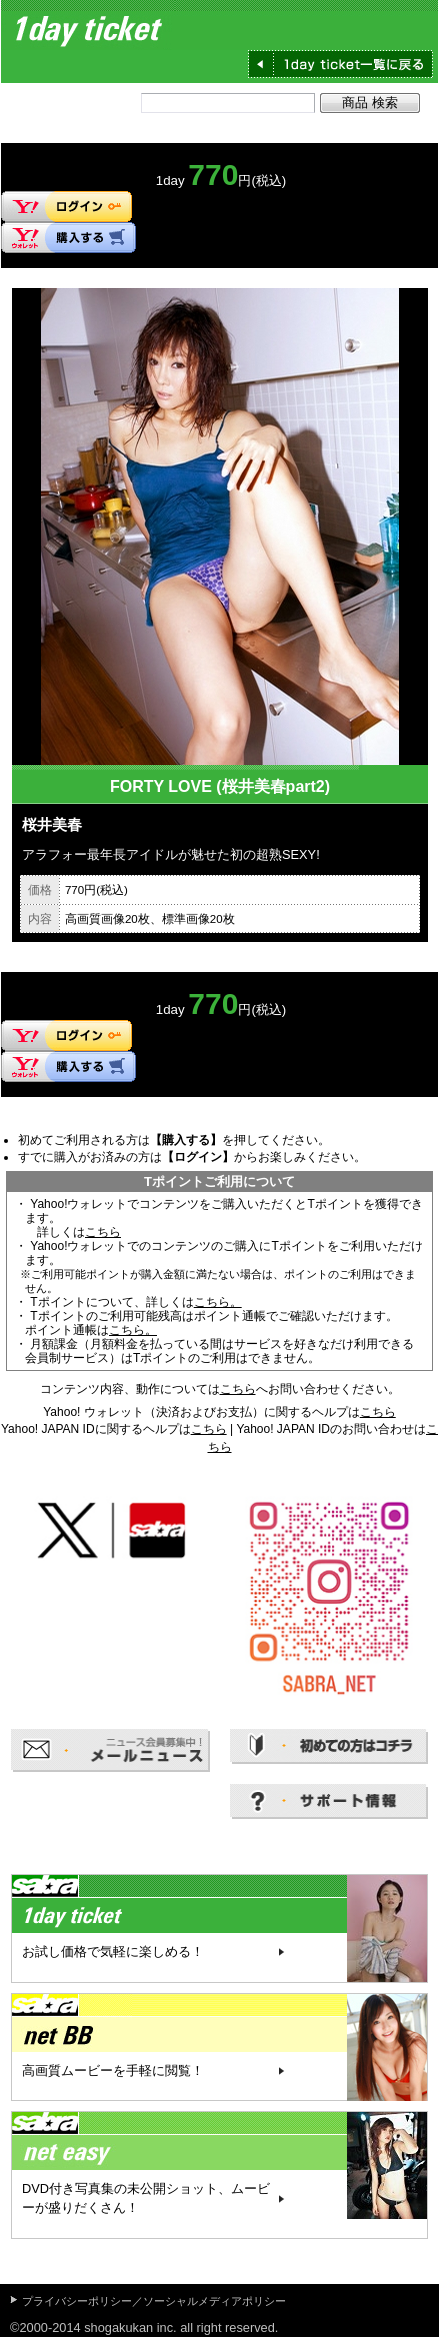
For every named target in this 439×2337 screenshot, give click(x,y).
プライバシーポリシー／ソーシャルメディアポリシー (154, 2301)
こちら (103, 1232)
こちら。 (218, 1302)
